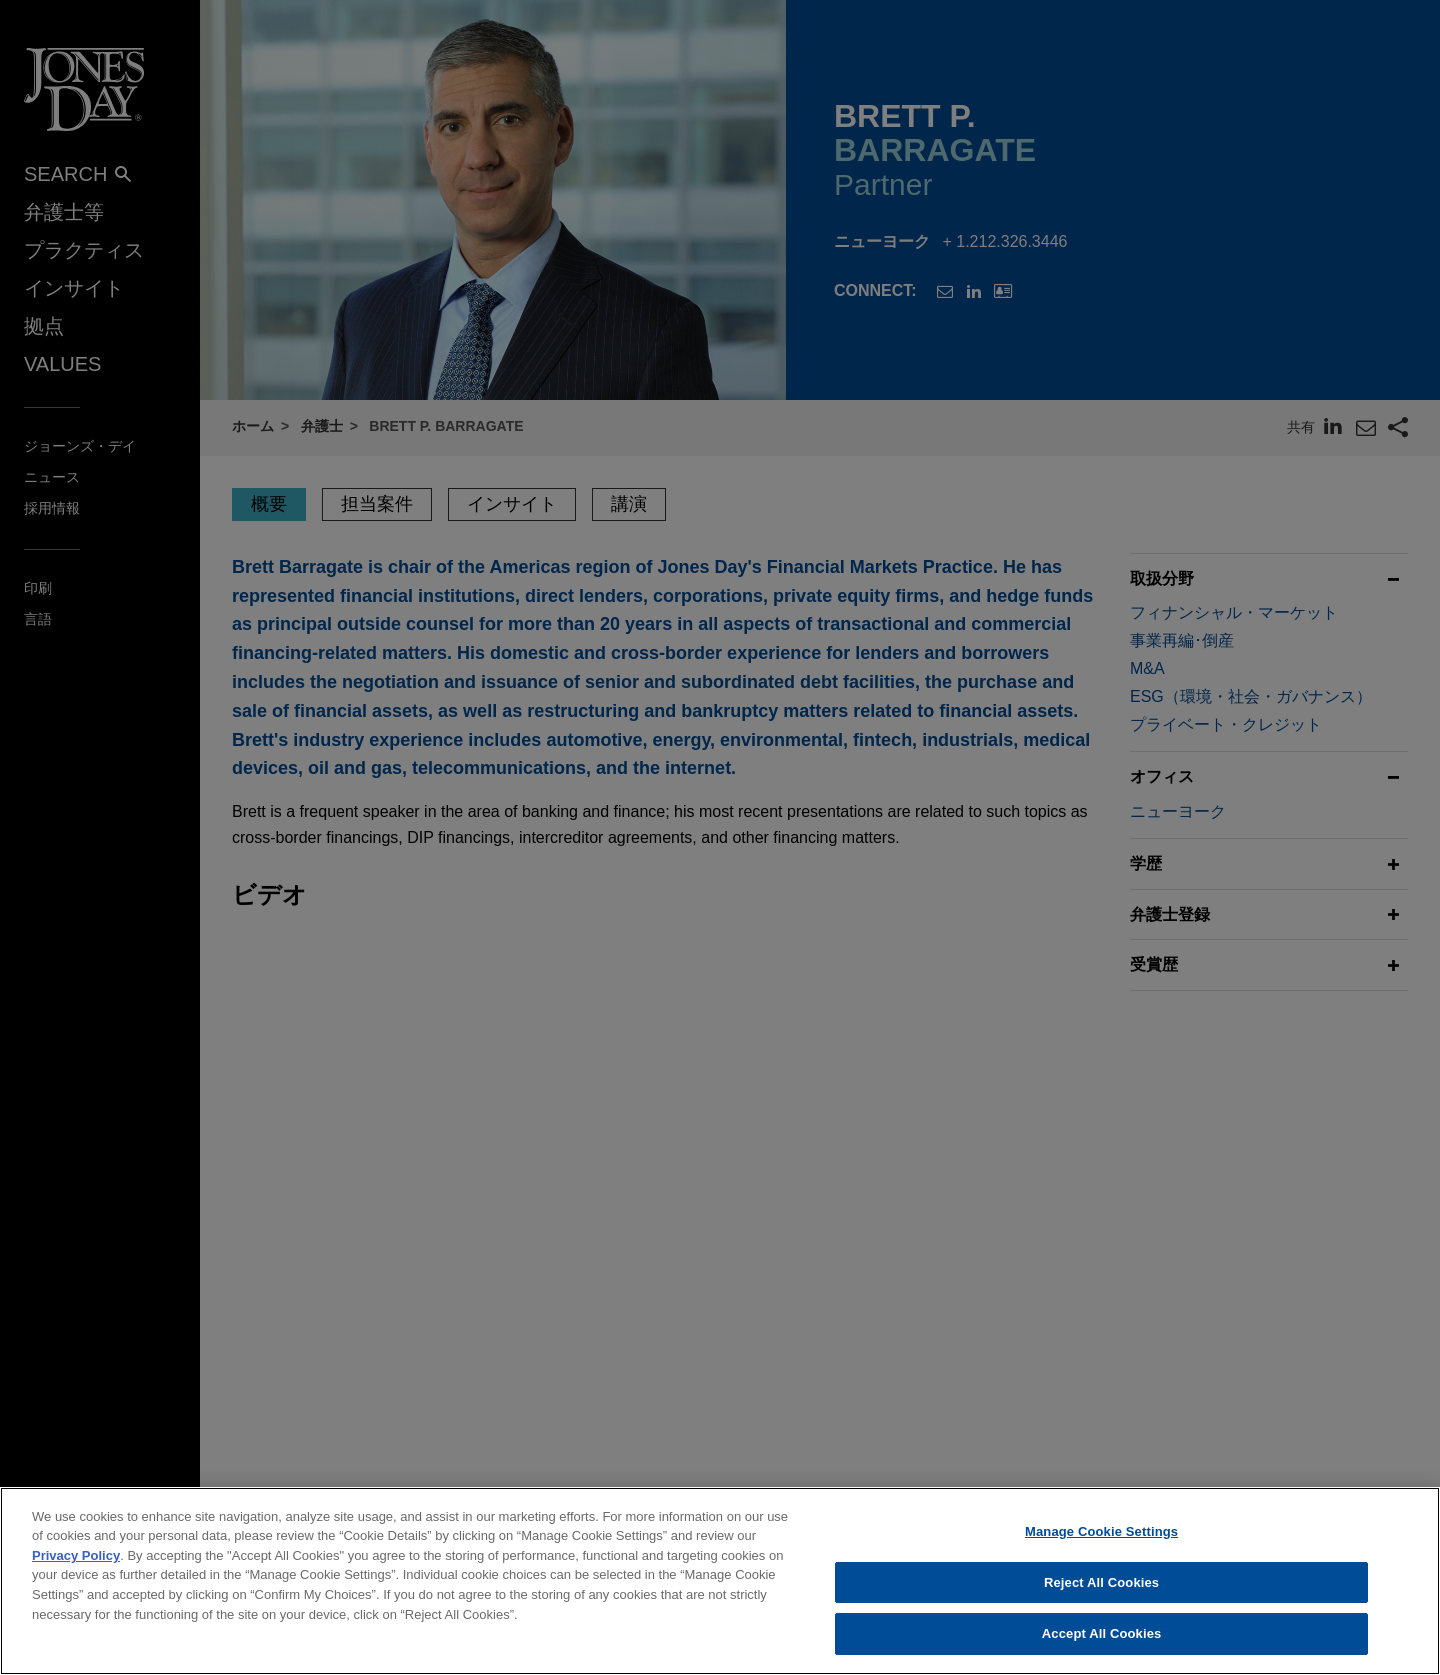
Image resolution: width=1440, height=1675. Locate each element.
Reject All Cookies (1101, 1599)
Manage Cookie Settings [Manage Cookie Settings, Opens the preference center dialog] (1101, 1548)
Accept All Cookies (1102, 1650)
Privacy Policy (76, 1572)
